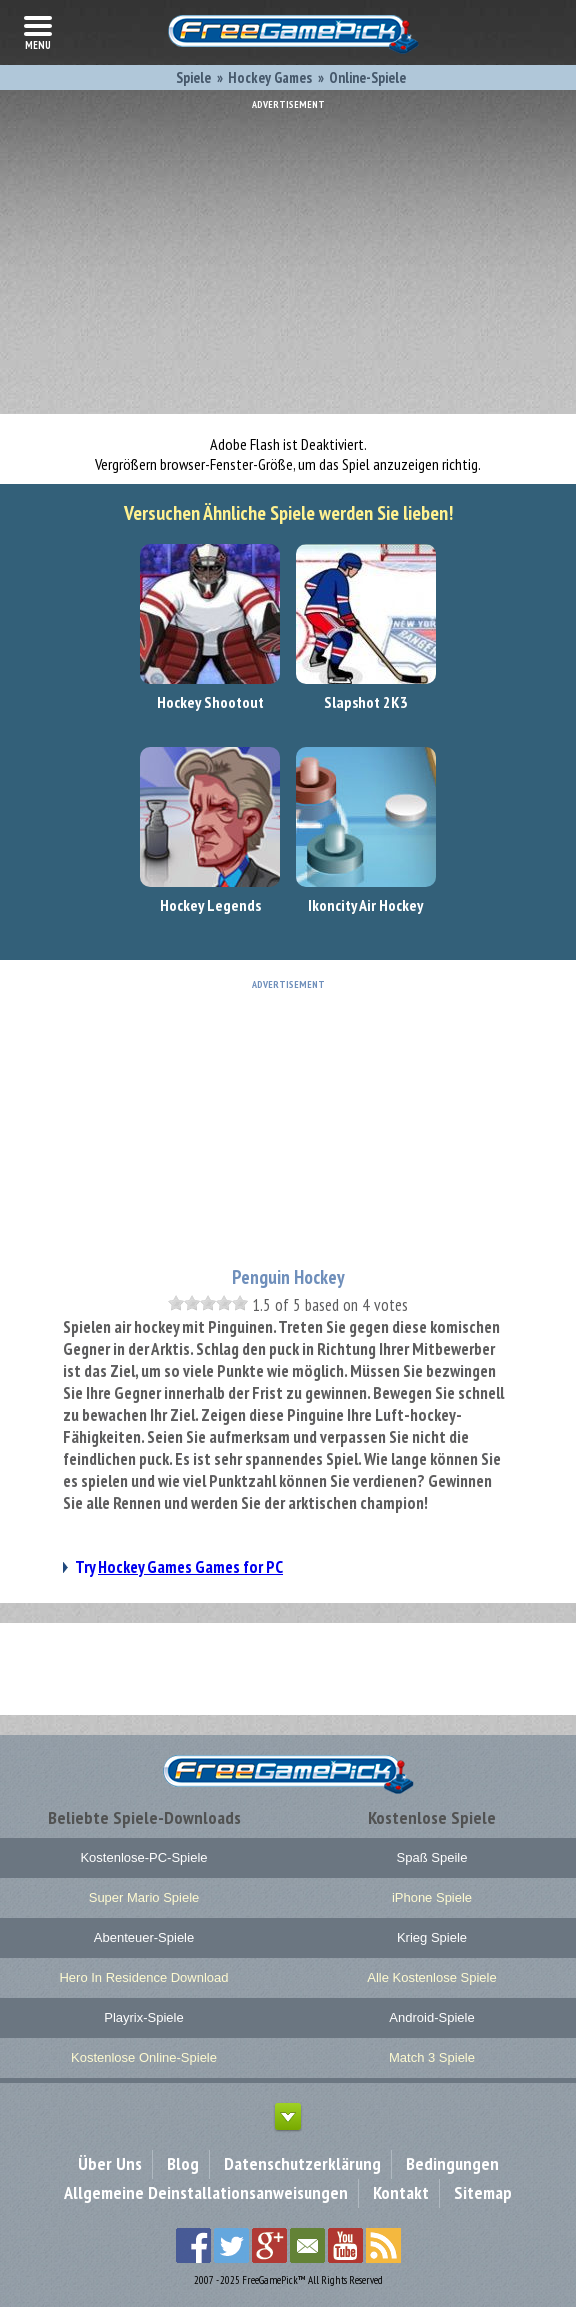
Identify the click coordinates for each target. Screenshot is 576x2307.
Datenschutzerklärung (302, 2163)
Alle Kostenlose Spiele (431, 1977)
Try (179, 1567)
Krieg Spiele (432, 1937)
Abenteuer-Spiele (144, 1937)
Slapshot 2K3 (366, 702)
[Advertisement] (288, 250)
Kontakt (401, 2192)
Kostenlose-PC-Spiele (143, 1857)
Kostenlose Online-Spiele (144, 2057)
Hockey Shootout (210, 702)
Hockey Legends (210, 905)
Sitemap (483, 2192)
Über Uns (110, 2163)
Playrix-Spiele (143, 2017)
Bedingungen (452, 2163)
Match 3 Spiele (432, 2057)
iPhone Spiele (432, 1897)
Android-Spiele (431, 2017)
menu (38, 31)
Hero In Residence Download (143, 1977)
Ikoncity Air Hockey (365, 905)
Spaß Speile (432, 1857)
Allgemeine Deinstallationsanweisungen (206, 2192)
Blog (183, 2163)
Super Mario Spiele (144, 1897)
